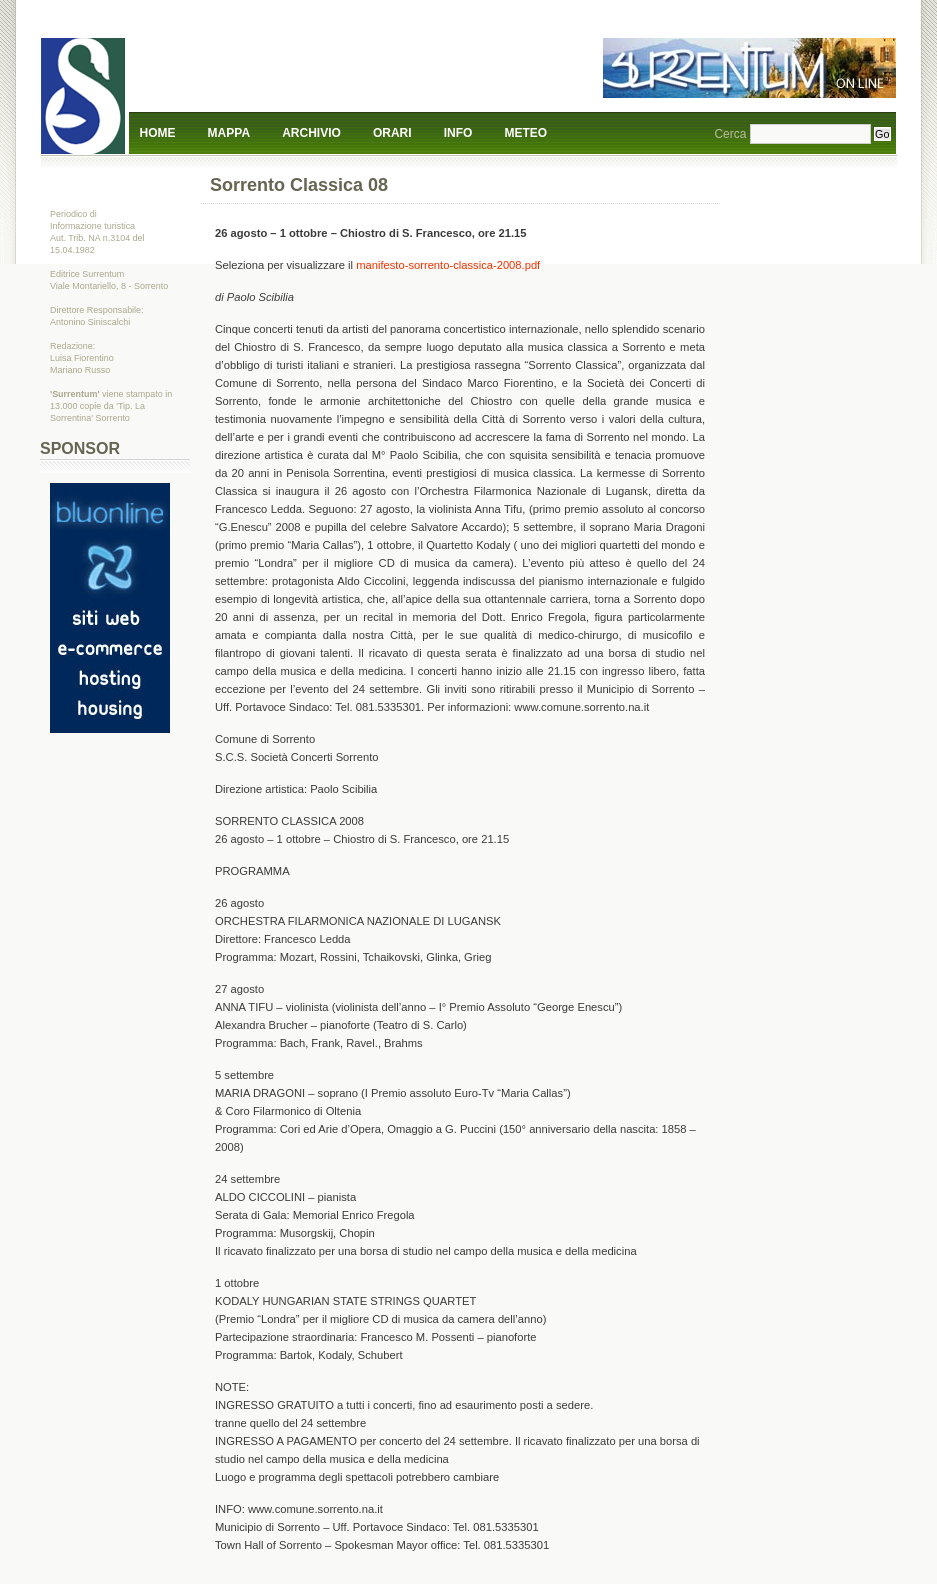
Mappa (229, 133)
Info (458, 133)
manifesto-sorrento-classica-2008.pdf (448, 265)
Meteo (526, 133)
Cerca (730, 134)
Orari (392, 133)
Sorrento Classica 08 (299, 185)
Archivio (311, 133)
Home (158, 133)
